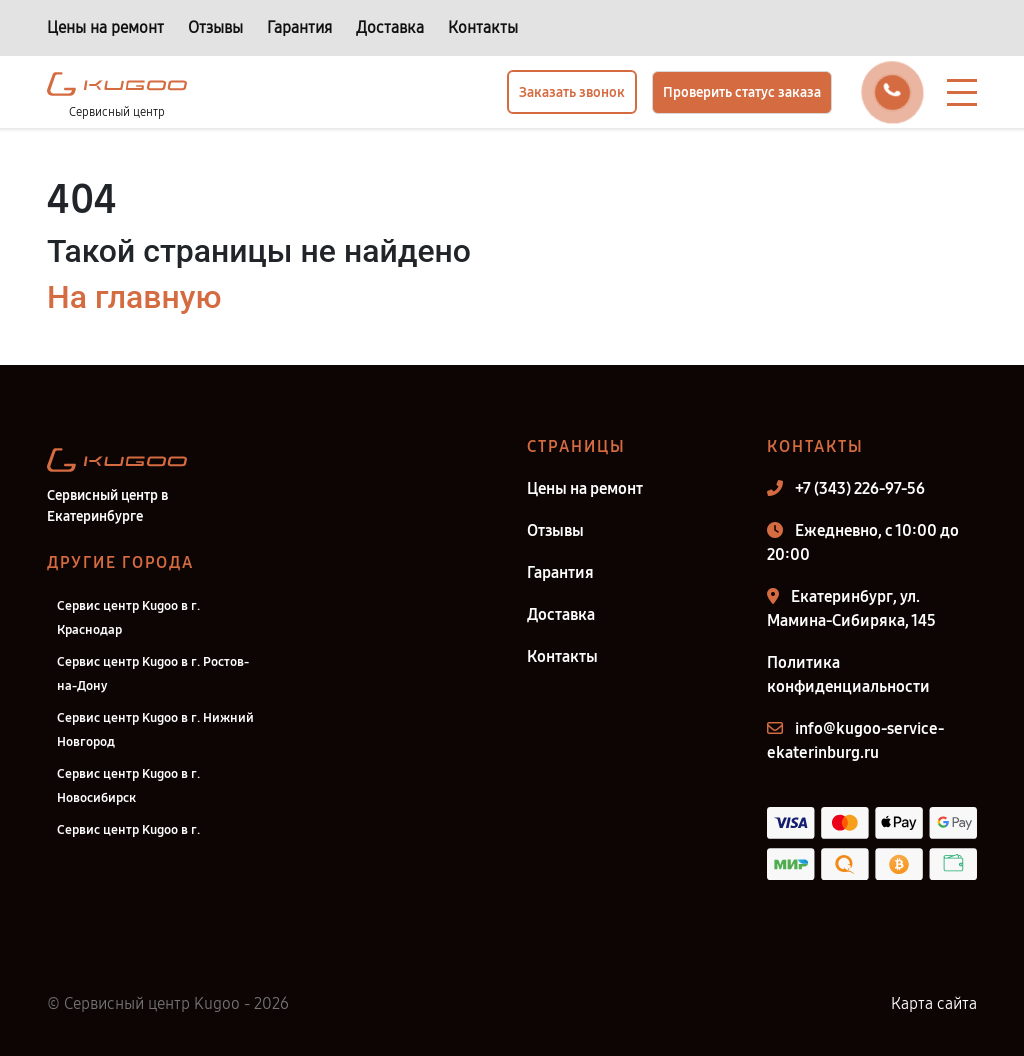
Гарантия (299, 27)
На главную (134, 297)
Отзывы (215, 27)
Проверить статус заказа (742, 92)
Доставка (390, 27)
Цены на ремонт (105, 27)
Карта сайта (934, 1003)
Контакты (483, 27)
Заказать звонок (572, 92)
